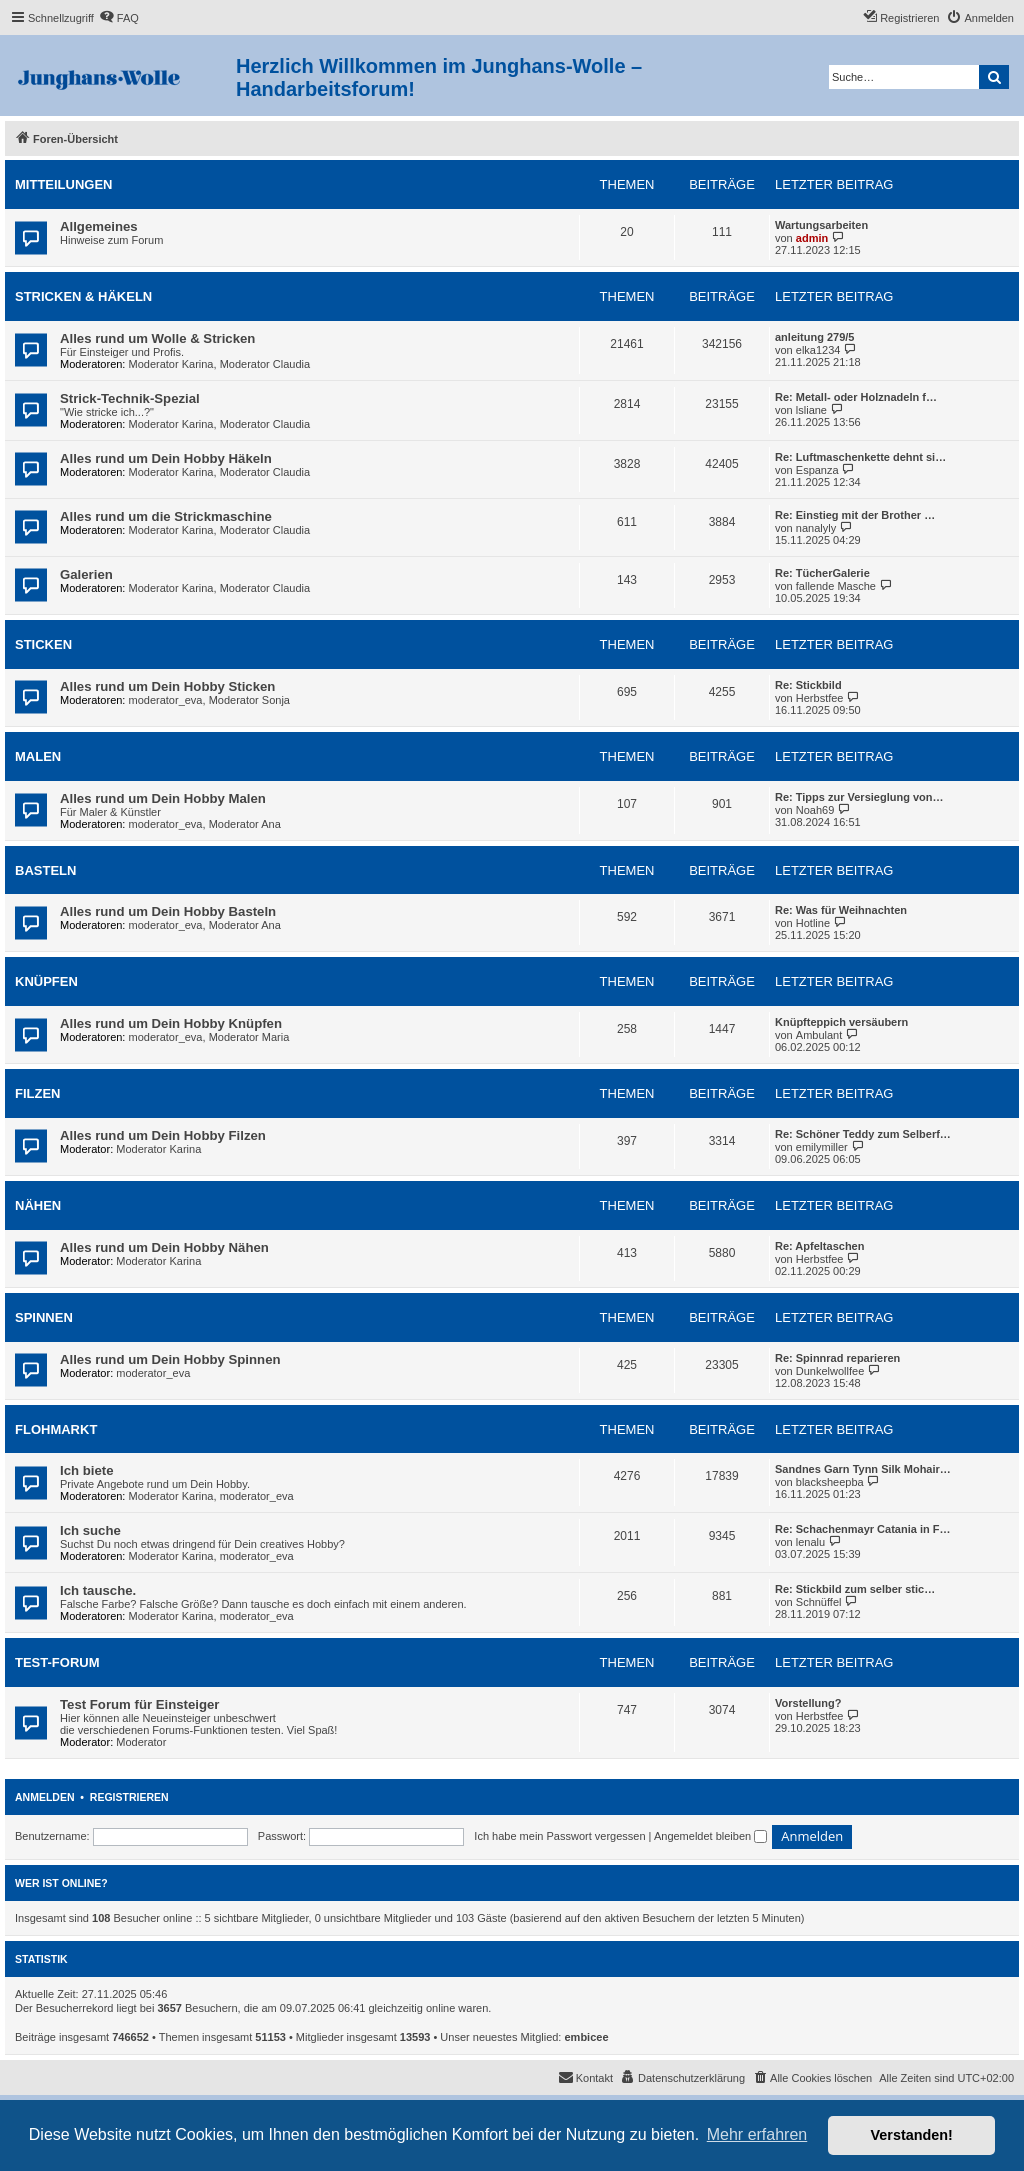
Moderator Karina (171, 364)
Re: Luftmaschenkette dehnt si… (860, 457)
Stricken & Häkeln (83, 296)
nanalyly (816, 528)
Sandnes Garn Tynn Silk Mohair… (863, 1469)
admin (812, 238)
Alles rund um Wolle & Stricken (157, 338)
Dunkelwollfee (830, 1371)
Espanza (817, 470)
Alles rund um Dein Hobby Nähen (164, 1247)
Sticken (43, 644)
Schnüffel (819, 1602)
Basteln (45, 870)
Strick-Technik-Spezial (130, 398)
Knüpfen (46, 981)
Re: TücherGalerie (822, 573)
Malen (38, 756)
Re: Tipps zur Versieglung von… (859, 797)
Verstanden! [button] (912, 2135)
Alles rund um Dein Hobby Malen (163, 798)
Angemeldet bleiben (710, 1836)
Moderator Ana (245, 824)
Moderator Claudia (265, 364)
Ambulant (819, 1035)
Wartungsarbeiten (821, 225)
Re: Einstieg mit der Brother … (855, 515)
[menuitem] (119, 18)
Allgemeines (99, 226)
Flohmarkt (56, 1429)
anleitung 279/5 (814, 337)
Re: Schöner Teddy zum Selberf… (863, 1134)
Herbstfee (820, 698)
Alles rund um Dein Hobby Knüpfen (171, 1023)
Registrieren (129, 1797)
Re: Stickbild (808, 685)
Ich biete (87, 1470)
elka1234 (818, 350)
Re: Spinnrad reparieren (837, 1358)
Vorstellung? (808, 1703)
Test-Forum (57, 1662)
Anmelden (45, 1797)
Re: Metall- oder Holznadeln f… (856, 397)
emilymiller (822, 1147)
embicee (587, 2037)
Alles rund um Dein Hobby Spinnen (170, 1359)
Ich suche (90, 1530)
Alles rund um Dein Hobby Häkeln (166, 458)
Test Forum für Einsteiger (140, 1704)
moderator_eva (166, 700)
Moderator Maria (249, 1037)
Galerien (86, 574)
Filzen (38, 1093)
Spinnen (44, 1317)
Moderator (141, 1742)
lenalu (810, 1542)
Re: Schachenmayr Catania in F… (862, 1529)
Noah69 (815, 810)
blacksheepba (830, 1482)
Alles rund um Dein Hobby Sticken (167, 686)
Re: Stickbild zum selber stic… (855, 1589)
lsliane (811, 410)
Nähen (38, 1205)
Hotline (813, 923)
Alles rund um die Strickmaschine (166, 516)
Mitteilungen (64, 184)
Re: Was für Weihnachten (841, 910)
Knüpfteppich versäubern (841, 1022)
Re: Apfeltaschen (819, 1246)
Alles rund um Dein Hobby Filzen (163, 1135)
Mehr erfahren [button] (757, 2134)
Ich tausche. (98, 1590)
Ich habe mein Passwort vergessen (559, 1836)
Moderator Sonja (249, 700)
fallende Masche (836, 586)
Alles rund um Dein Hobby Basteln (168, 911)
